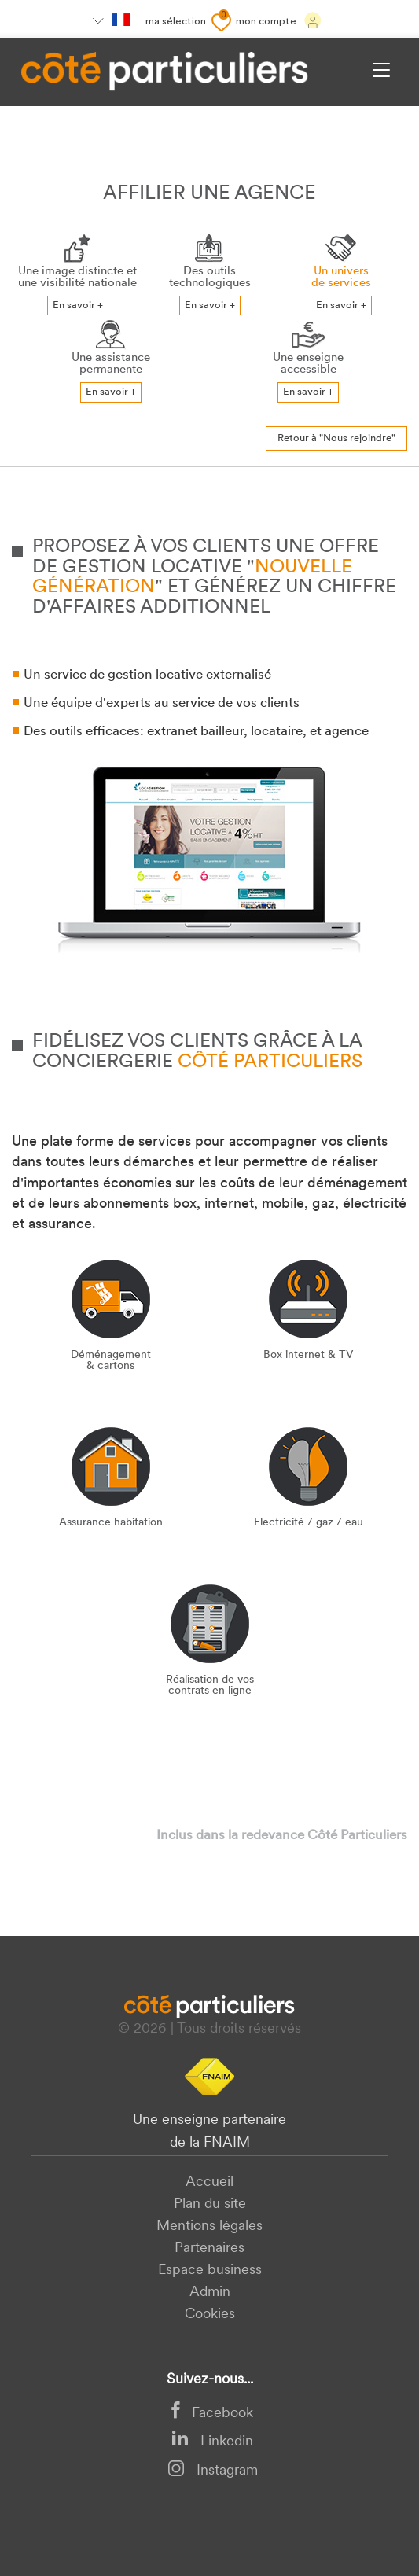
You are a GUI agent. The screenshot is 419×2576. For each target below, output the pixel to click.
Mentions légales (209, 2226)
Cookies (210, 2314)
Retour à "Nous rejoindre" (336, 438)
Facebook (212, 2413)
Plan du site (210, 2204)
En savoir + (78, 305)
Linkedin (212, 2441)
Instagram (212, 2471)
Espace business (210, 2270)
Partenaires (209, 2248)
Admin (209, 2292)
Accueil (209, 2182)
